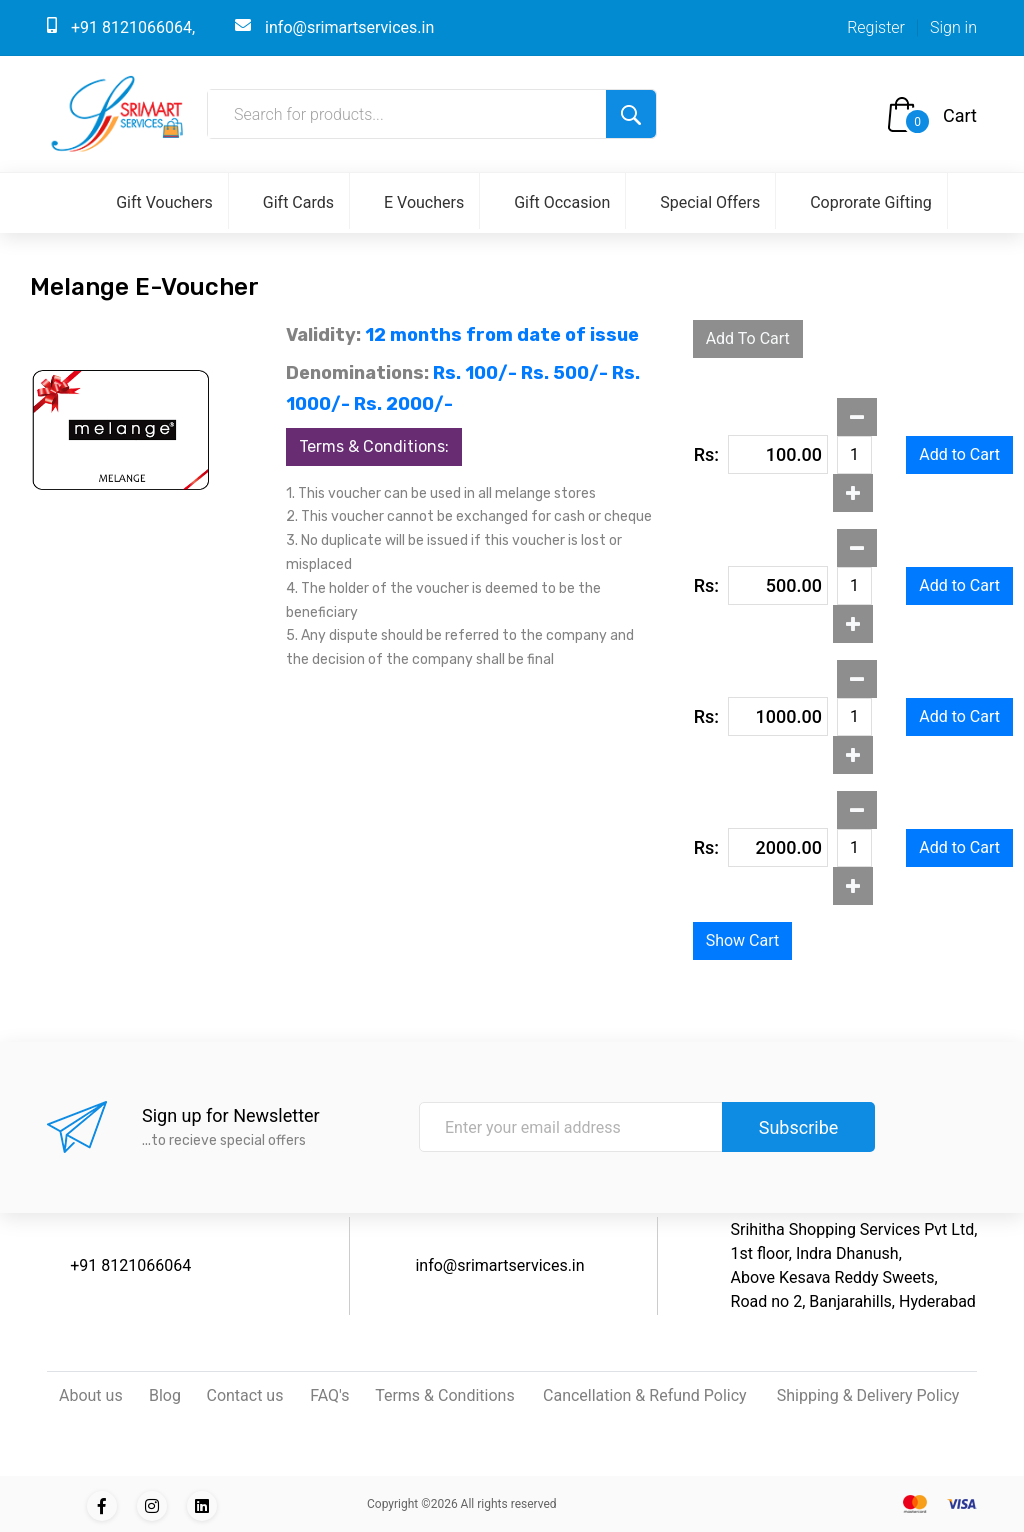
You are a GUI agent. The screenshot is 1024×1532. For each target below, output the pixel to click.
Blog (165, 1395)
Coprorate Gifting (871, 202)
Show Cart (743, 940)
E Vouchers (424, 202)
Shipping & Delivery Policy (868, 1395)
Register (876, 27)
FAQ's (329, 1395)
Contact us (244, 1395)
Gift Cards (298, 202)
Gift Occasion (562, 202)
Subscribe (799, 1127)
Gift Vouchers (164, 202)
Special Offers (710, 202)
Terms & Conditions (445, 1395)
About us (91, 1395)
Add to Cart (959, 454)
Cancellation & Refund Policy (645, 1395)
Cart (960, 115)
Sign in (953, 27)
